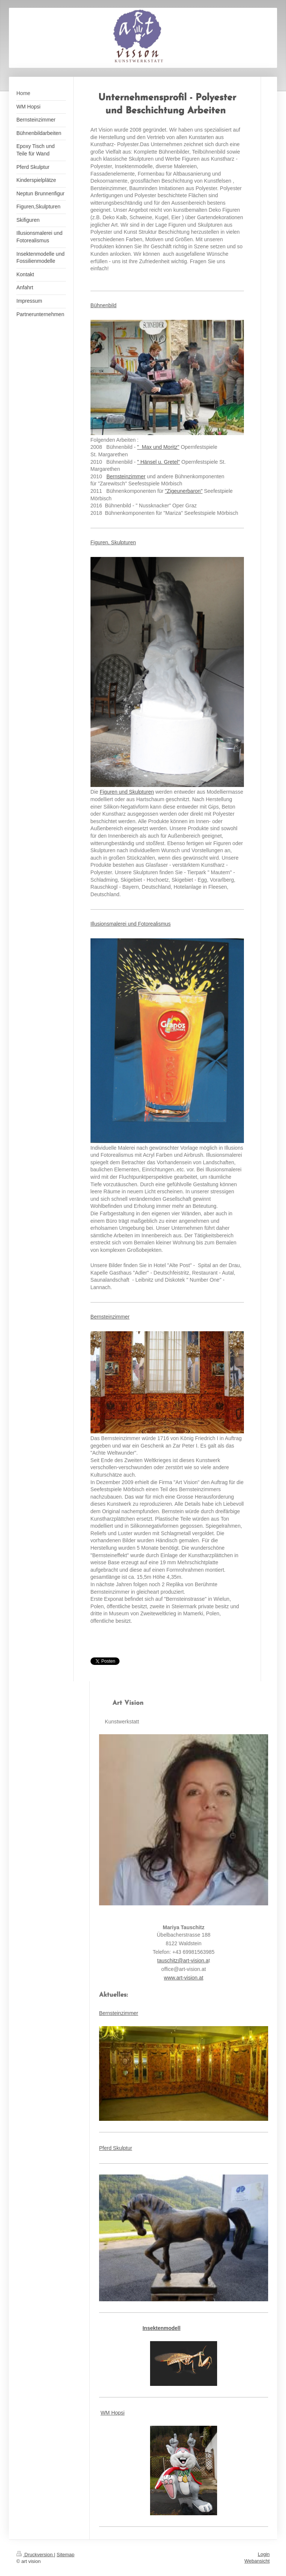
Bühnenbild (103, 305)
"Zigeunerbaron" (184, 491)
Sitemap (65, 2554)
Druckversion (35, 2554)
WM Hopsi (113, 2413)
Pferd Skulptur (115, 2148)
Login (264, 2554)
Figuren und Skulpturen (127, 792)
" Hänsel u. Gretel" (158, 462)
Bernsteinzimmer (126, 476)
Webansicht (257, 2561)
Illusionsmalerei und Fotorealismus (130, 924)
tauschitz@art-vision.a (183, 1961)
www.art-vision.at (183, 1978)
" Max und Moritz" (158, 447)
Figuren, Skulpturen (113, 542)
